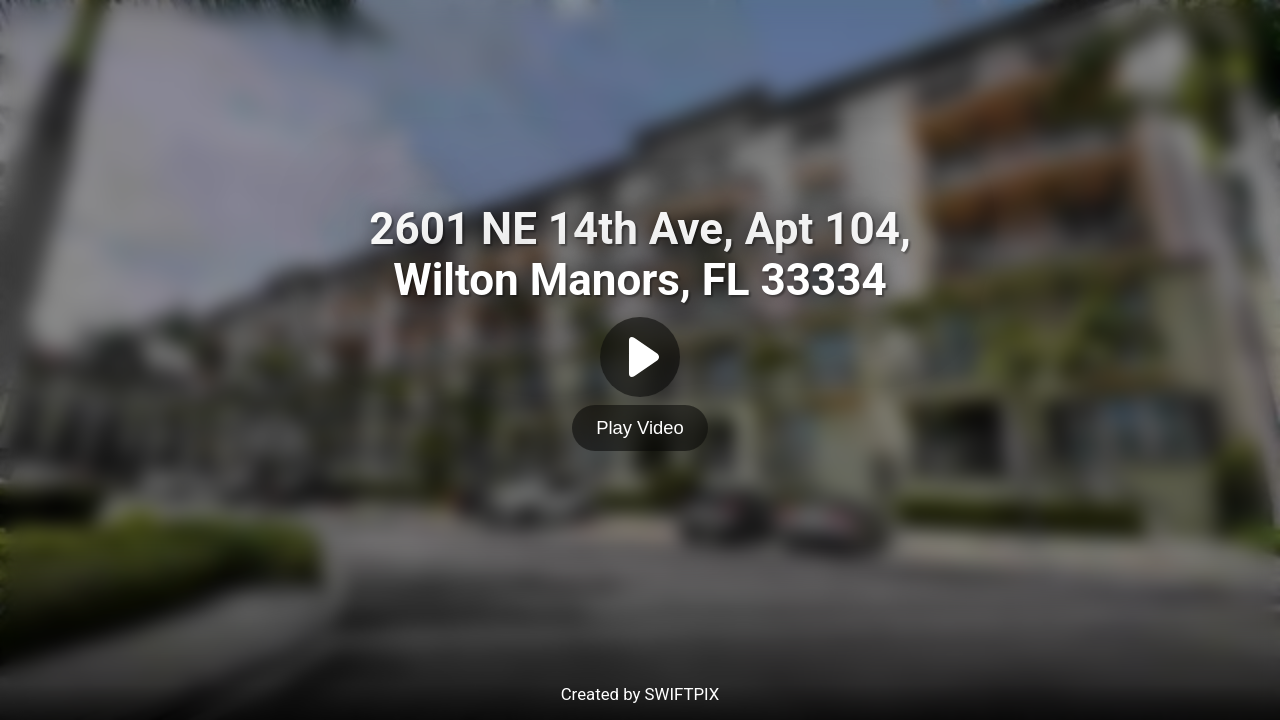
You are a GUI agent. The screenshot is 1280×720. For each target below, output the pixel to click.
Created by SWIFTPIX (640, 694)
